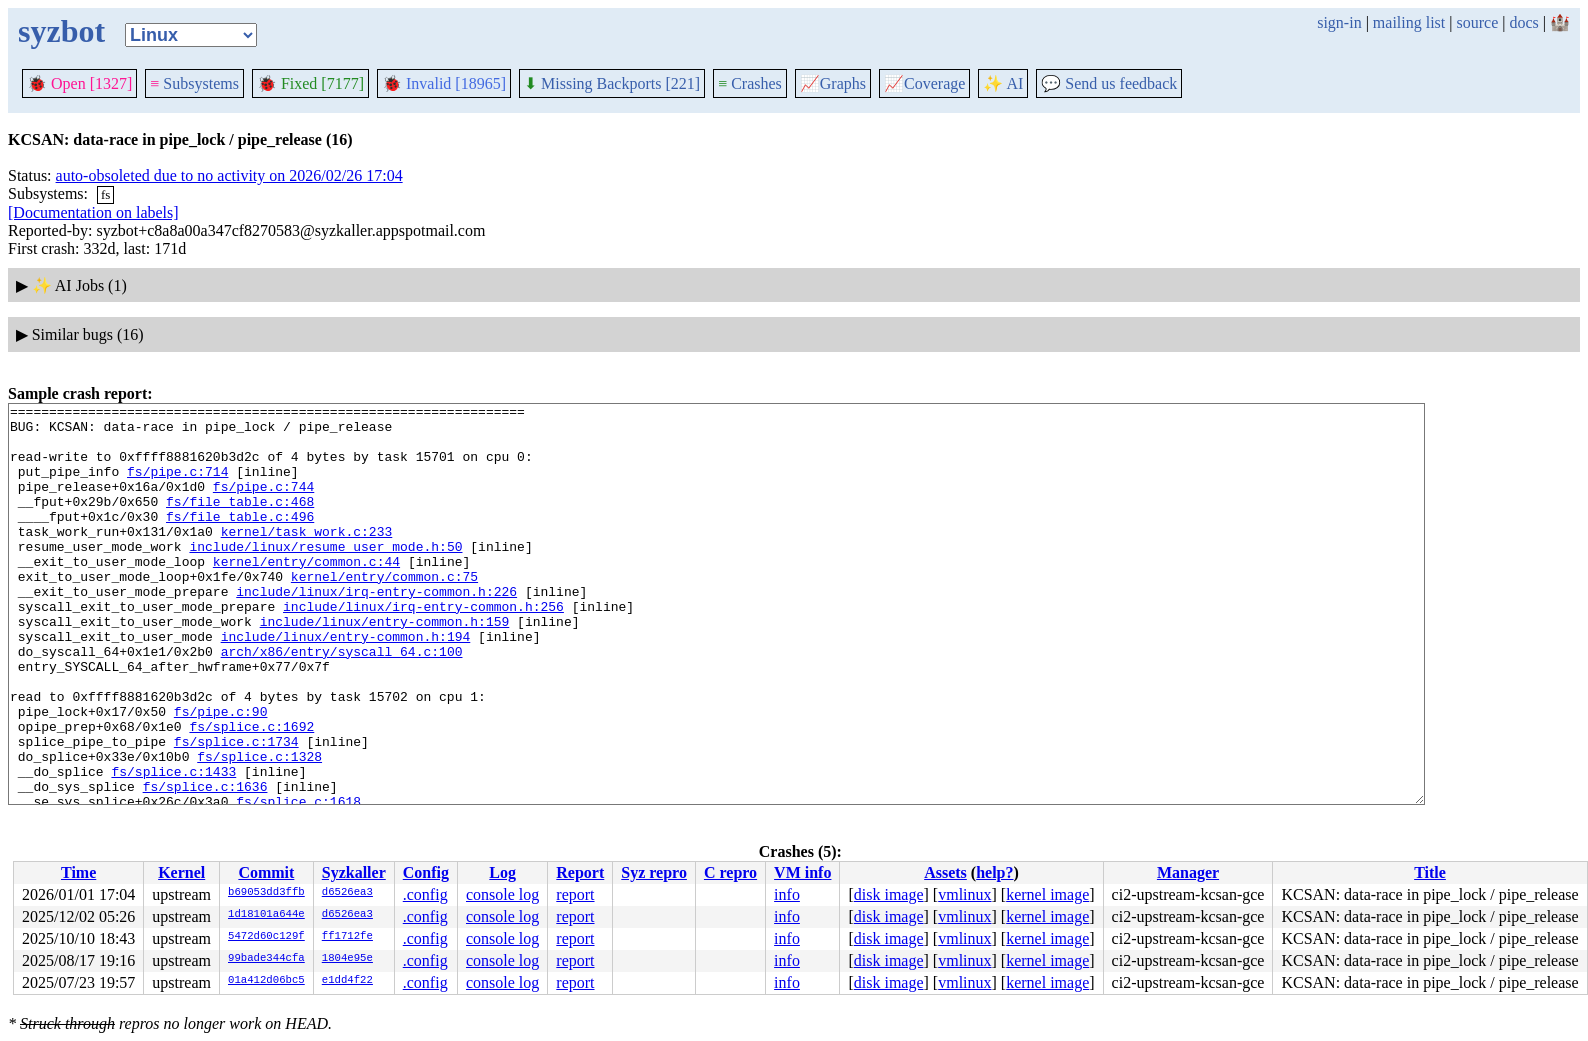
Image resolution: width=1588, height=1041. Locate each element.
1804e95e (347, 959)
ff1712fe (347, 937)
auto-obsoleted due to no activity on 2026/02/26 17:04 (229, 175)
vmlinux (964, 894)
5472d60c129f (266, 937)
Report (580, 872)
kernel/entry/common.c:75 (384, 612)
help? (994, 872)
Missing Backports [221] (612, 83)
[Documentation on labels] (93, 212)
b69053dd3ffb (266, 893)
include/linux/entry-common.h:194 (346, 684)
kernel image (1047, 894)
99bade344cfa (266, 959)
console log (502, 894)
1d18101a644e (266, 915)
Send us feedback (1109, 83)
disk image (889, 894)
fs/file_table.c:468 (240, 522)
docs (1523, 22)
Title (1430, 872)
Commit (266, 872)
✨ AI (1003, 83)
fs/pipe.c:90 (221, 774)
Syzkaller (354, 872)
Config (426, 872)
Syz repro (654, 872)
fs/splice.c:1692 (251, 792)
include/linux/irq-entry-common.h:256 (423, 648)
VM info (802, 872)
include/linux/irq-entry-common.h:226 (376, 630)
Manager (1188, 872)
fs (105, 194)
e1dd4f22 (347, 981)
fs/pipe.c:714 (177, 486)
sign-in (1339, 22)
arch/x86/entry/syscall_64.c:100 (342, 702)
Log (502, 872)
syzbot (61, 31)
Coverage (924, 83)
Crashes (750, 83)
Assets (945, 872)
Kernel (181, 872)
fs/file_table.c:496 (240, 540)
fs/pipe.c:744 (263, 504)
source (1478, 22)
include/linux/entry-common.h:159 (385, 666)
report (575, 894)
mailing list (1409, 22)
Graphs (833, 83)
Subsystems (194, 83)
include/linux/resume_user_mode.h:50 (325, 576)
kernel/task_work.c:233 (307, 558)
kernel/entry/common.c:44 (306, 594)
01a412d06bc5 (266, 981)
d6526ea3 (347, 893)
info (787, 894)
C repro (730, 872)
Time (78, 872)
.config (425, 894)
